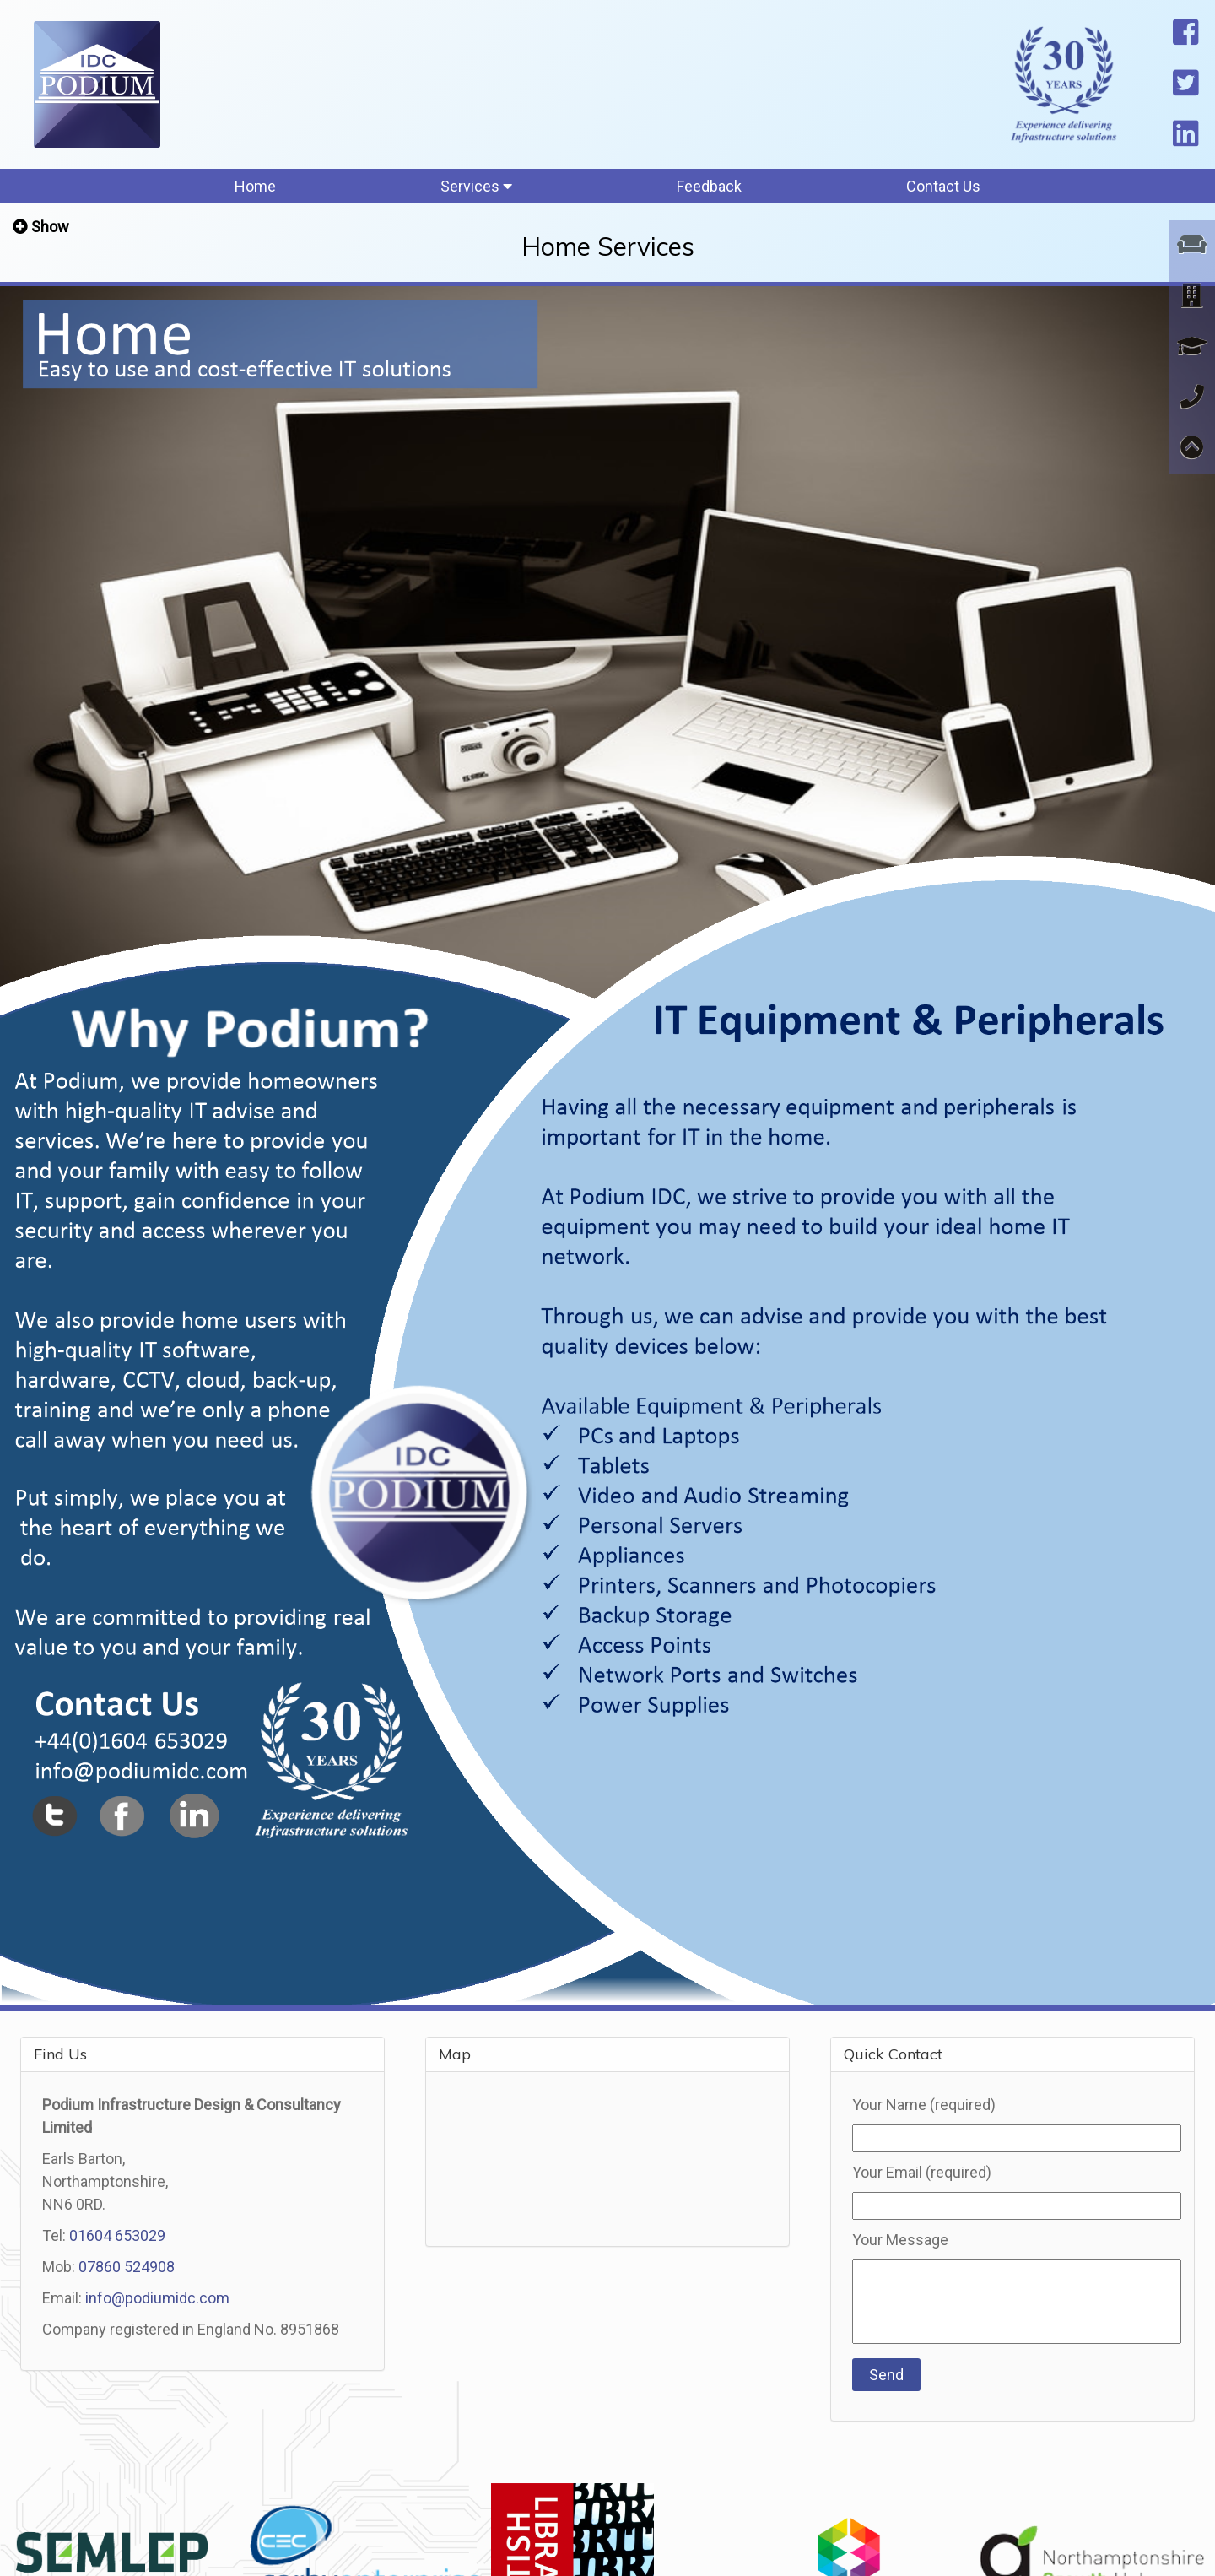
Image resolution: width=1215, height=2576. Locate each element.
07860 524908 (126, 2267)
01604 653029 (117, 2235)
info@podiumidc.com (157, 2298)
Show (50, 226)
